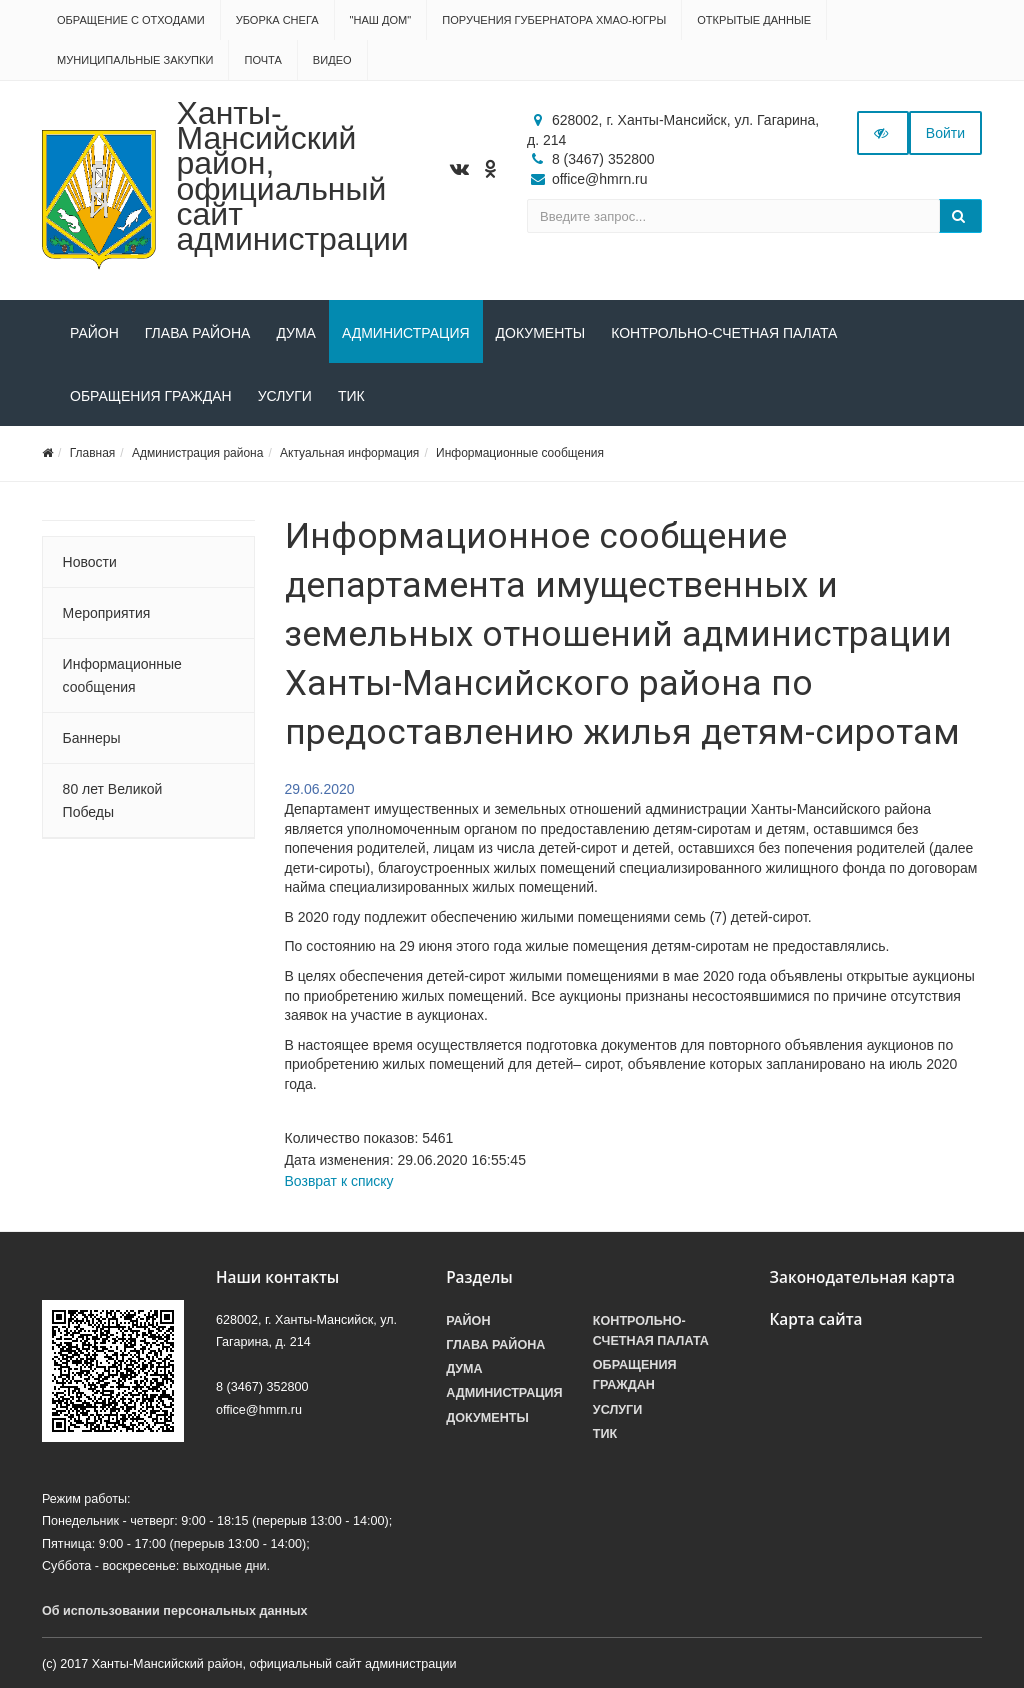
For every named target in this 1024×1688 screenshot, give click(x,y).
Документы (541, 333)
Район (94, 333)
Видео (332, 60)
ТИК (351, 396)
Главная (93, 453)
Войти (945, 133)
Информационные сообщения (520, 453)
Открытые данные (754, 20)
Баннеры (92, 738)
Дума (296, 333)
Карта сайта (815, 1319)
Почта (262, 60)
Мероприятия (107, 613)
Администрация (406, 333)
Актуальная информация (349, 453)
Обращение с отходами (131, 20)
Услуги (285, 396)
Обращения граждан (151, 396)
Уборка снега (277, 20)
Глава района (198, 333)
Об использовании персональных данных (175, 1611)
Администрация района (197, 453)
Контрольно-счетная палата (724, 333)
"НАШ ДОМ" (381, 20)
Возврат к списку (339, 1181)
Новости (90, 562)
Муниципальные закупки (135, 60)
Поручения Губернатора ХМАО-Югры (554, 20)
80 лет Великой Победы (113, 800)
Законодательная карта (862, 1277)
